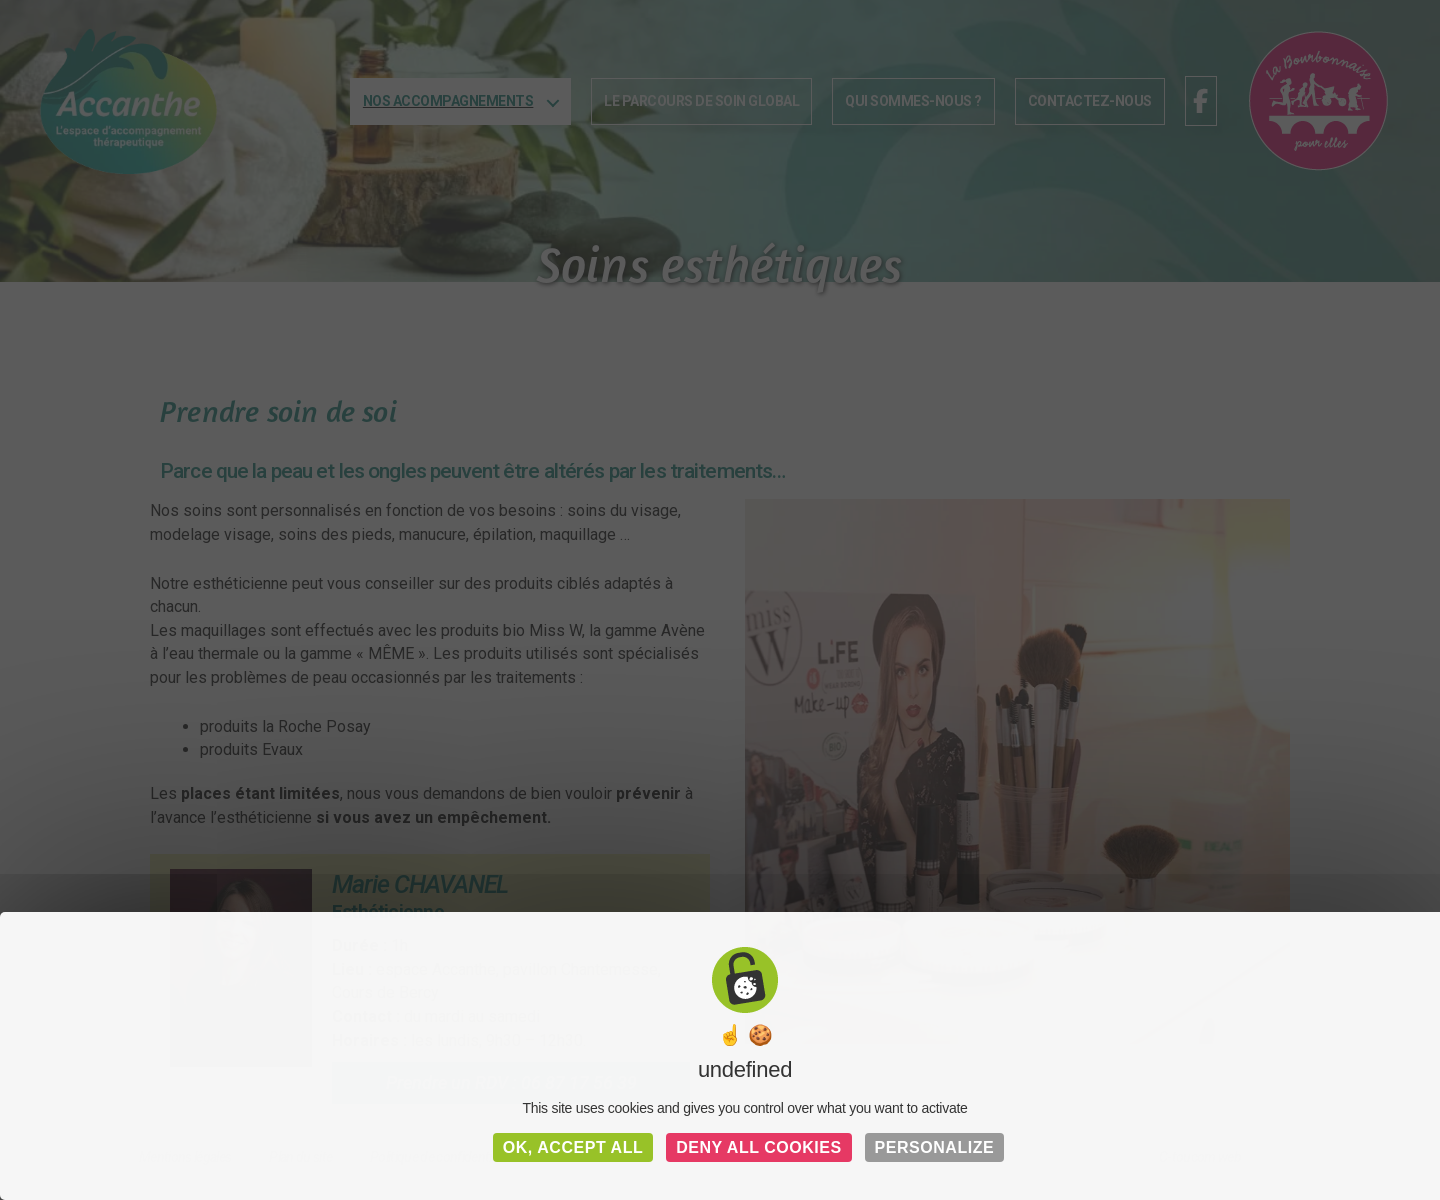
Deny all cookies (759, 1147)
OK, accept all (573, 1147)
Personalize (935, 1147)
